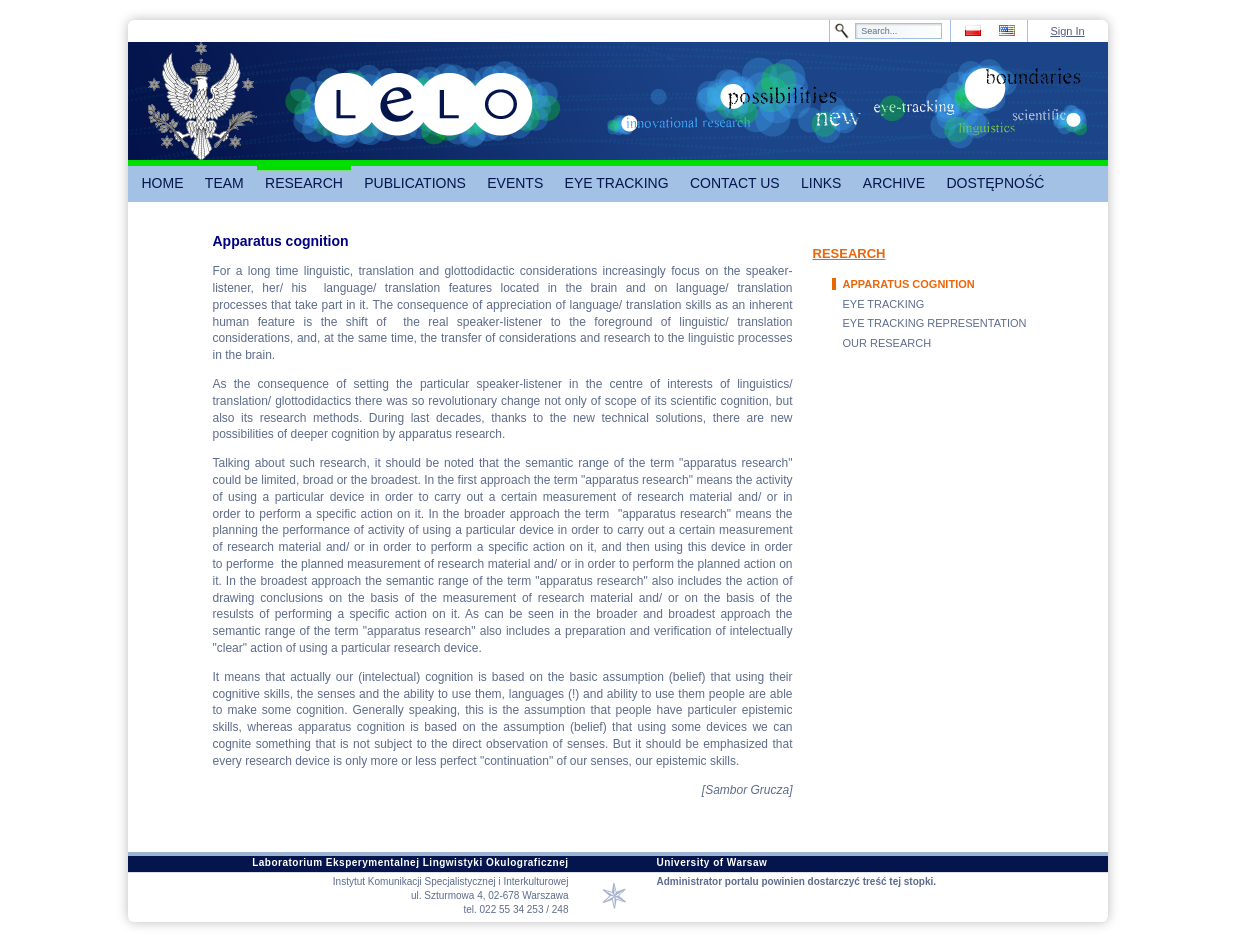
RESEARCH (849, 253)
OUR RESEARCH (887, 343)
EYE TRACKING (884, 304)
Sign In (1067, 31)
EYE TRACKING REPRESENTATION (935, 323)
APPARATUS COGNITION (909, 284)
